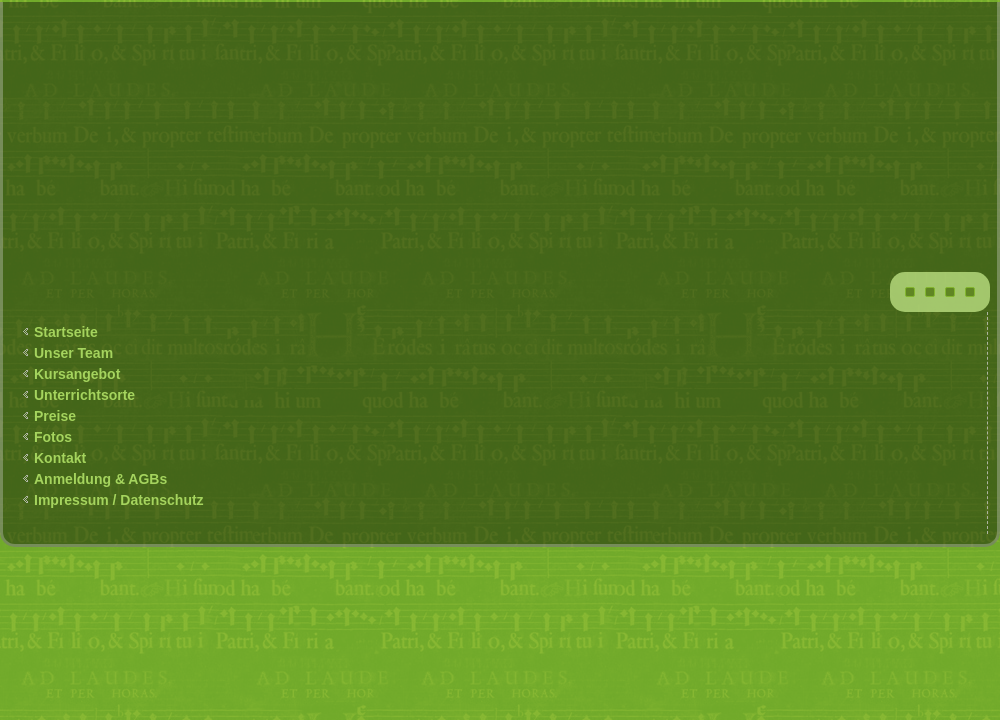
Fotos (53, 437)
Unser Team (73, 353)
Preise (55, 416)
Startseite (66, 332)
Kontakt (60, 458)
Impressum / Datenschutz (119, 500)
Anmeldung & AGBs (100, 479)
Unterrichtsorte (84, 395)
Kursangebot (77, 374)
